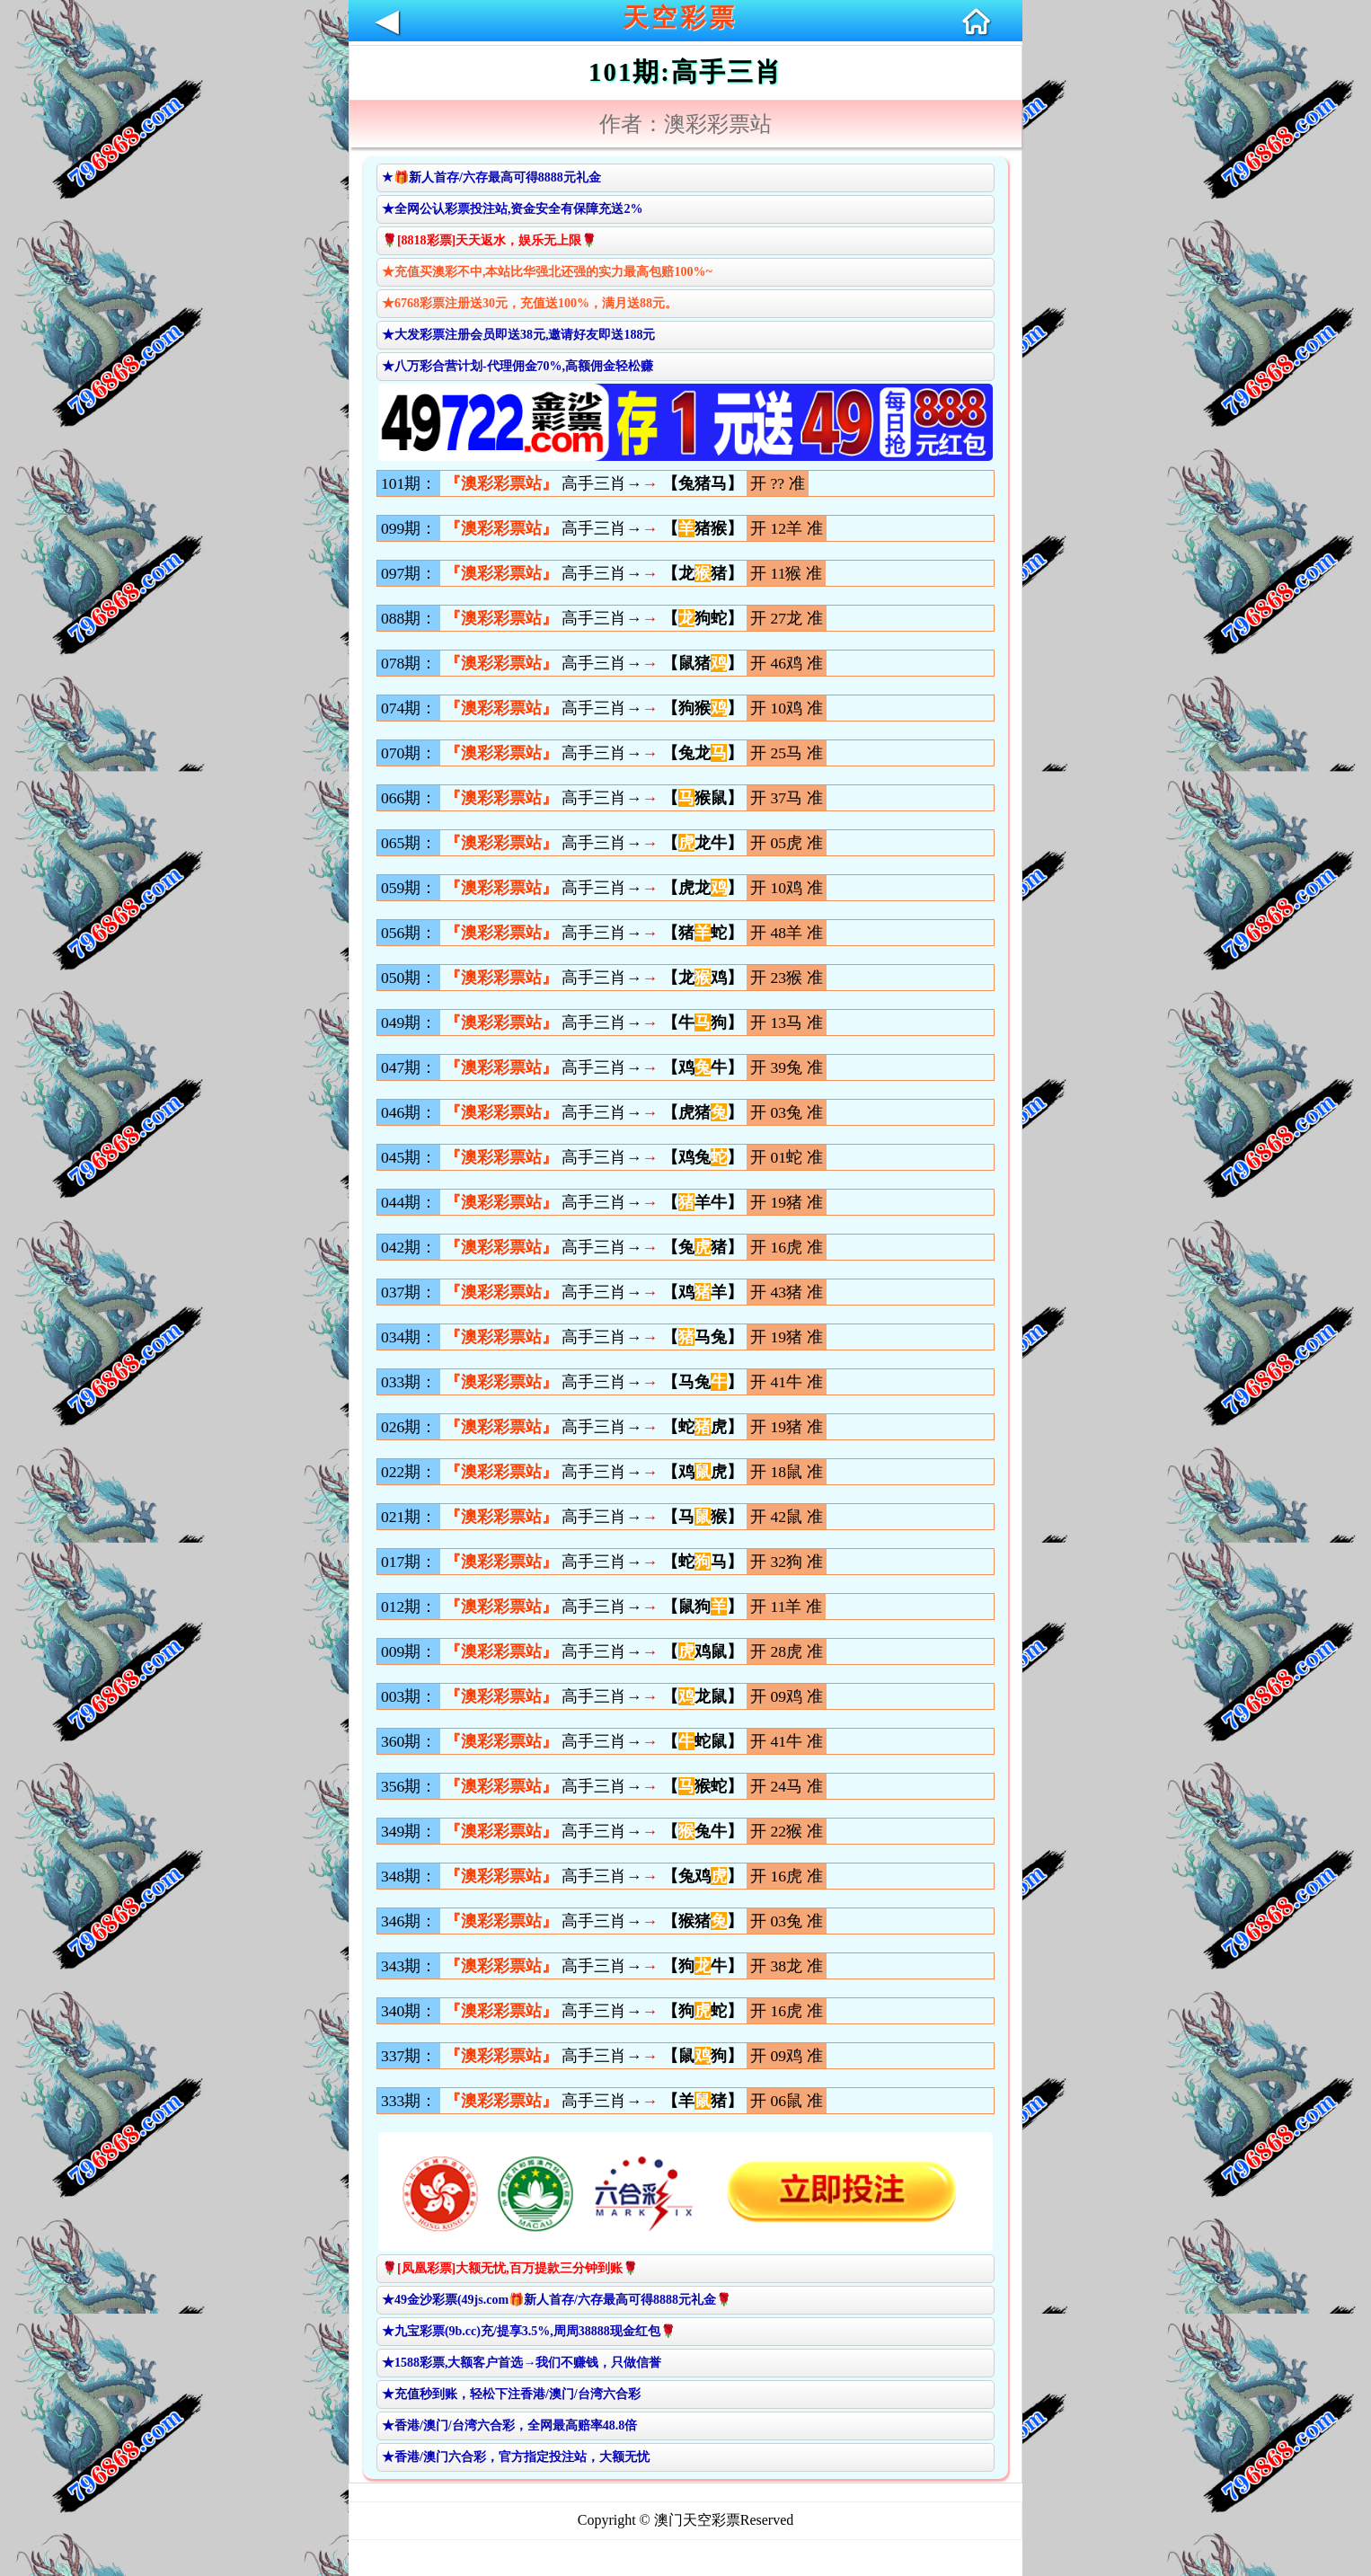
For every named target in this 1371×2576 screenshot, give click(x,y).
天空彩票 (680, 17)
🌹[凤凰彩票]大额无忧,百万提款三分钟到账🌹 (510, 2268)
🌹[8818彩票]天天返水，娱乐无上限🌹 (489, 240)
